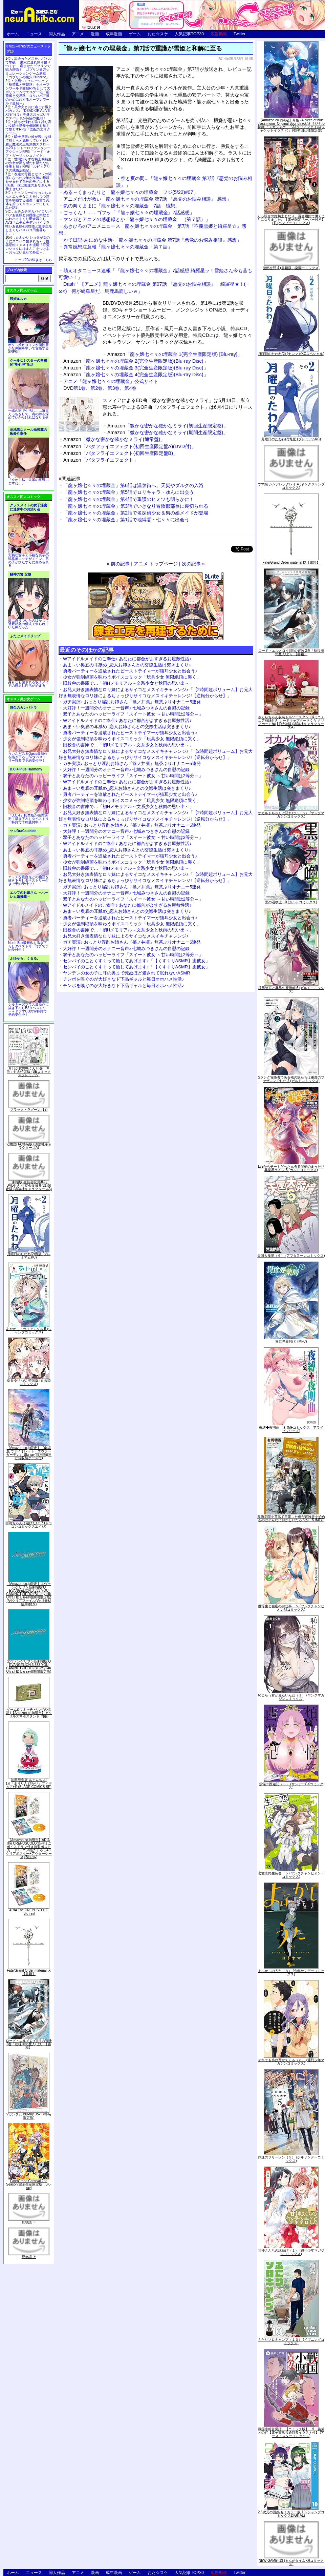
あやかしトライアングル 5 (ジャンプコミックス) (28, 1330)
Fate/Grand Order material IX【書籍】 (29, 1972)
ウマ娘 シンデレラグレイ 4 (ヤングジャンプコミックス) (291, 485)
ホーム (13, 34)
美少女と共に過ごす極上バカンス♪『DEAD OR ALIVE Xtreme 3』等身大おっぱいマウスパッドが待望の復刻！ (28, 112)
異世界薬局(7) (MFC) (291, 1341)
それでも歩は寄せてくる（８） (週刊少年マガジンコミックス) (291, 2061)
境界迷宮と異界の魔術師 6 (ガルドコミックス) (291, 989)
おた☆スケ (158, 34)
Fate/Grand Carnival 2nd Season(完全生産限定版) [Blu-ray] (28, 2184)
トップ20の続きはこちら (33, 260)
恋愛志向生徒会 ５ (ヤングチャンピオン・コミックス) (291, 1874)
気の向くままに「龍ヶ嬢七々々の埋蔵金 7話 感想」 (121, 205)
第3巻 (113, 388)
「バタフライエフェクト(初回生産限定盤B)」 (120, 453)
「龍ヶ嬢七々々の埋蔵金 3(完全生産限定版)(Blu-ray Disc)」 (135, 367)
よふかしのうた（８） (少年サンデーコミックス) (291, 1972)
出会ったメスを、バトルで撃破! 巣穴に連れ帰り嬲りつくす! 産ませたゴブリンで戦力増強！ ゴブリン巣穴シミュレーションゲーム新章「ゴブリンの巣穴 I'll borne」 (28, 68)
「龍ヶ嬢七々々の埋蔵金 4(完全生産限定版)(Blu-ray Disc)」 (135, 374)
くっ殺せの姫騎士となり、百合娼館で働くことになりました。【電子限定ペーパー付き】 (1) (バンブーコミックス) (291, 219)
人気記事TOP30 (189, 34)
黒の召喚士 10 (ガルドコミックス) (291, 902)
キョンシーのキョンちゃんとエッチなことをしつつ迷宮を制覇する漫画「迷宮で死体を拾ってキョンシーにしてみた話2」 (28, 200)
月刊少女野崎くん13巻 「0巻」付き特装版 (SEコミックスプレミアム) (28, 1071)
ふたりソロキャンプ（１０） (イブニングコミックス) (291, 2341)
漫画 (95, 34)
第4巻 (130, 388)
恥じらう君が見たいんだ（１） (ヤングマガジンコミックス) (291, 1696)
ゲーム (135, 34)
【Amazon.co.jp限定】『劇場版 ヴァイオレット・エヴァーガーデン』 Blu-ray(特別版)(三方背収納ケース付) (28, 1453)
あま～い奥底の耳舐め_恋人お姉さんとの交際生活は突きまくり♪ (127, 664)
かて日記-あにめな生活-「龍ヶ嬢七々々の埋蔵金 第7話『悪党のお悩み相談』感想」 (152, 240)
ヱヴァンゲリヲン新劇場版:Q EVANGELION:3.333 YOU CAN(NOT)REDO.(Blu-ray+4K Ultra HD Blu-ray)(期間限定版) (28, 1666)
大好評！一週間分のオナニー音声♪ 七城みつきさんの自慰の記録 (126, 707)
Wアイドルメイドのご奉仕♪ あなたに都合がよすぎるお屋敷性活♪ (127, 658)
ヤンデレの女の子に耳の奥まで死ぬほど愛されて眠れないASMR (126, 972)
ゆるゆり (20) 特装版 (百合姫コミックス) (28, 1382)
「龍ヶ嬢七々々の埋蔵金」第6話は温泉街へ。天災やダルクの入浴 (133, 485)
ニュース (34, 34)
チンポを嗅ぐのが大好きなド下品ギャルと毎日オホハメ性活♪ (123, 979)
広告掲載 (219, 34)
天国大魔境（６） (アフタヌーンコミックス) (291, 1255)
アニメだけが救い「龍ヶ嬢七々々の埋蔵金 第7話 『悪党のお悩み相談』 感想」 (147, 199)
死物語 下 (29, 2222)
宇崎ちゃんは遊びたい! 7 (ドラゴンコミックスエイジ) (28, 1524)
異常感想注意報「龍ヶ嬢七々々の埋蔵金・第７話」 (117, 246)
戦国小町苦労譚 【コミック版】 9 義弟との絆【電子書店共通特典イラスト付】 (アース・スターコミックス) (291, 2432)
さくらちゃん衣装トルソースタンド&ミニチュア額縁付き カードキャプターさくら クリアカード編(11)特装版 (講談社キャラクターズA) (291, 722)
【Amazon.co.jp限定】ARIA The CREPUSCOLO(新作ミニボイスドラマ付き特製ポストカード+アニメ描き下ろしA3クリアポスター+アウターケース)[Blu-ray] (29, 1848)
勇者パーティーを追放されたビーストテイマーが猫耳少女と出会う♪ (130, 670)
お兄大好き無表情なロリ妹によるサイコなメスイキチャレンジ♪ (126, 936)
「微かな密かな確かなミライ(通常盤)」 (114, 439)
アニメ (78, 34)
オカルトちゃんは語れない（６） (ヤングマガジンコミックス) (291, 814)
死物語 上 (29, 2257)
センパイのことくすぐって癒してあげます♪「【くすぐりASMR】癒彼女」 (136, 960)
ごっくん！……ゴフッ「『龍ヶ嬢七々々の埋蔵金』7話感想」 (128, 212)
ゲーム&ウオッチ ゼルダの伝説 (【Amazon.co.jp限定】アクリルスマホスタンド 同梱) (29, 1713)
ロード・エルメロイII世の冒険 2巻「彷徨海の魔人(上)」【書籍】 (29, 2044)
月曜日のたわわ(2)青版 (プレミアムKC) (28, 1255)
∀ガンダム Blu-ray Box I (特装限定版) (28, 2115)
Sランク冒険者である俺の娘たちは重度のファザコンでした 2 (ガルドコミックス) (291, 1079)
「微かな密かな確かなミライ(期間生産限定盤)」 (167, 432)
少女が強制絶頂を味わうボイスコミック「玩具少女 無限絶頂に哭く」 (132, 677)
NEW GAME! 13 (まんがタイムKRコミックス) (291, 2562)
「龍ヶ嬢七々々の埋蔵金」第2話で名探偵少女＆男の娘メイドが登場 (135, 513)
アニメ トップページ (156, 563)
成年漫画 (114, 34)
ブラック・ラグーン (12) (29, 1109)
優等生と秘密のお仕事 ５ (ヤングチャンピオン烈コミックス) (291, 1607)
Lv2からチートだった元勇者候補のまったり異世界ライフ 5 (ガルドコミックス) (291, 1168)
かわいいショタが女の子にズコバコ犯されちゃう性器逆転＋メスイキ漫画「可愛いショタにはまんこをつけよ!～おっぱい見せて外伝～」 (27, 245)
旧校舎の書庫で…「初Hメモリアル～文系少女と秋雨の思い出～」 (128, 683)
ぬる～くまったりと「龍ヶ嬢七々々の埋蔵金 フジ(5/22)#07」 (130, 192)
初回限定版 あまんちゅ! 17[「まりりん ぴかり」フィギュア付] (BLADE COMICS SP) (29, 1783)
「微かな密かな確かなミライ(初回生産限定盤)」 (167, 425)
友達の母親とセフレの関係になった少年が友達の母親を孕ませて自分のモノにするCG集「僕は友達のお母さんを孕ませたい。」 (28, 181)
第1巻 (79, 388)
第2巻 (96, 388)
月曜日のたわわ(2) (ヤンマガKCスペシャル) (291, 354)
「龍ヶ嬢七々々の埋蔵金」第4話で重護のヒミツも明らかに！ (128, 499)
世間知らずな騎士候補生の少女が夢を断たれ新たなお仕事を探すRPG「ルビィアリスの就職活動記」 (28, 164)
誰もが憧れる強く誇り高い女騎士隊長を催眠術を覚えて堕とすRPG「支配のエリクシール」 (28, 127)
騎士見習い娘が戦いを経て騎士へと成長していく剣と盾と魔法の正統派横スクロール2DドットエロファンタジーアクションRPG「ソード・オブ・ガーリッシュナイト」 (28, 146)
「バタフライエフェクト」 (100, 460)
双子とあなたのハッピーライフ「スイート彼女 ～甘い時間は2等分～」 (133, 714)
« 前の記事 (118, 563)
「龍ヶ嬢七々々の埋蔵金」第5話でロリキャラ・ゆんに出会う (128, 492)
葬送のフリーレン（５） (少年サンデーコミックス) (291, 2158)
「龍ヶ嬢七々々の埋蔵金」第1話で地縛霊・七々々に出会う (126, 519)
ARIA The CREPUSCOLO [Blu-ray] (28, 1911)
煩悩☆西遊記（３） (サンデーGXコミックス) (291, 1785)
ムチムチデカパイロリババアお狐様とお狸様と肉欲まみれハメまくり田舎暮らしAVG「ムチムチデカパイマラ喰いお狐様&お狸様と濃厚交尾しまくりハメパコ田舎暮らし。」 (28, 222)
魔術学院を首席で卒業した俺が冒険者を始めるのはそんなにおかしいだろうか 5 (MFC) (291, 1518)
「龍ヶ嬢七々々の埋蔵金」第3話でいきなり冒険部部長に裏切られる (135, 506)
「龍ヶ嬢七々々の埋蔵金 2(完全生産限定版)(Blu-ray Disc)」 (135, 361)
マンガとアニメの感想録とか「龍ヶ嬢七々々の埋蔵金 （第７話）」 (136, 219)
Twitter (239, 34)
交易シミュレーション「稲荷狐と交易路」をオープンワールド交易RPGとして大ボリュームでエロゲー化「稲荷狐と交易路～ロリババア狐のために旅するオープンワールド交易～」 (27, 92)
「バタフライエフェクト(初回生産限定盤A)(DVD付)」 (129, 446)
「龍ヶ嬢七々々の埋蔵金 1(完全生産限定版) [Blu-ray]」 (174, 354)
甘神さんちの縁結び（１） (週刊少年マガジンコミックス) (291, 2252)
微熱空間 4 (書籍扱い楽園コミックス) (291, 268)
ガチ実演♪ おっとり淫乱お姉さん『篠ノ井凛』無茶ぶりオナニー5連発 (132, 701)
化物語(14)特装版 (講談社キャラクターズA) (28, 1145)
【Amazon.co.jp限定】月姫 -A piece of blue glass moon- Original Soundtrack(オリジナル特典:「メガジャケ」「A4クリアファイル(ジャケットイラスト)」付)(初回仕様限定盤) (291, 125)
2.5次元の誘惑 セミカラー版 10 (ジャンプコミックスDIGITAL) (291, 2513)
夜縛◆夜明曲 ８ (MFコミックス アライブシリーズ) (291, 1429)
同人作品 (57, 34)
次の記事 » (193, 563)
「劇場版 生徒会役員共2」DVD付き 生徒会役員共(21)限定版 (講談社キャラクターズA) (29, 1185)
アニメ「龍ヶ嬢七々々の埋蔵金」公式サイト (110, 381)
